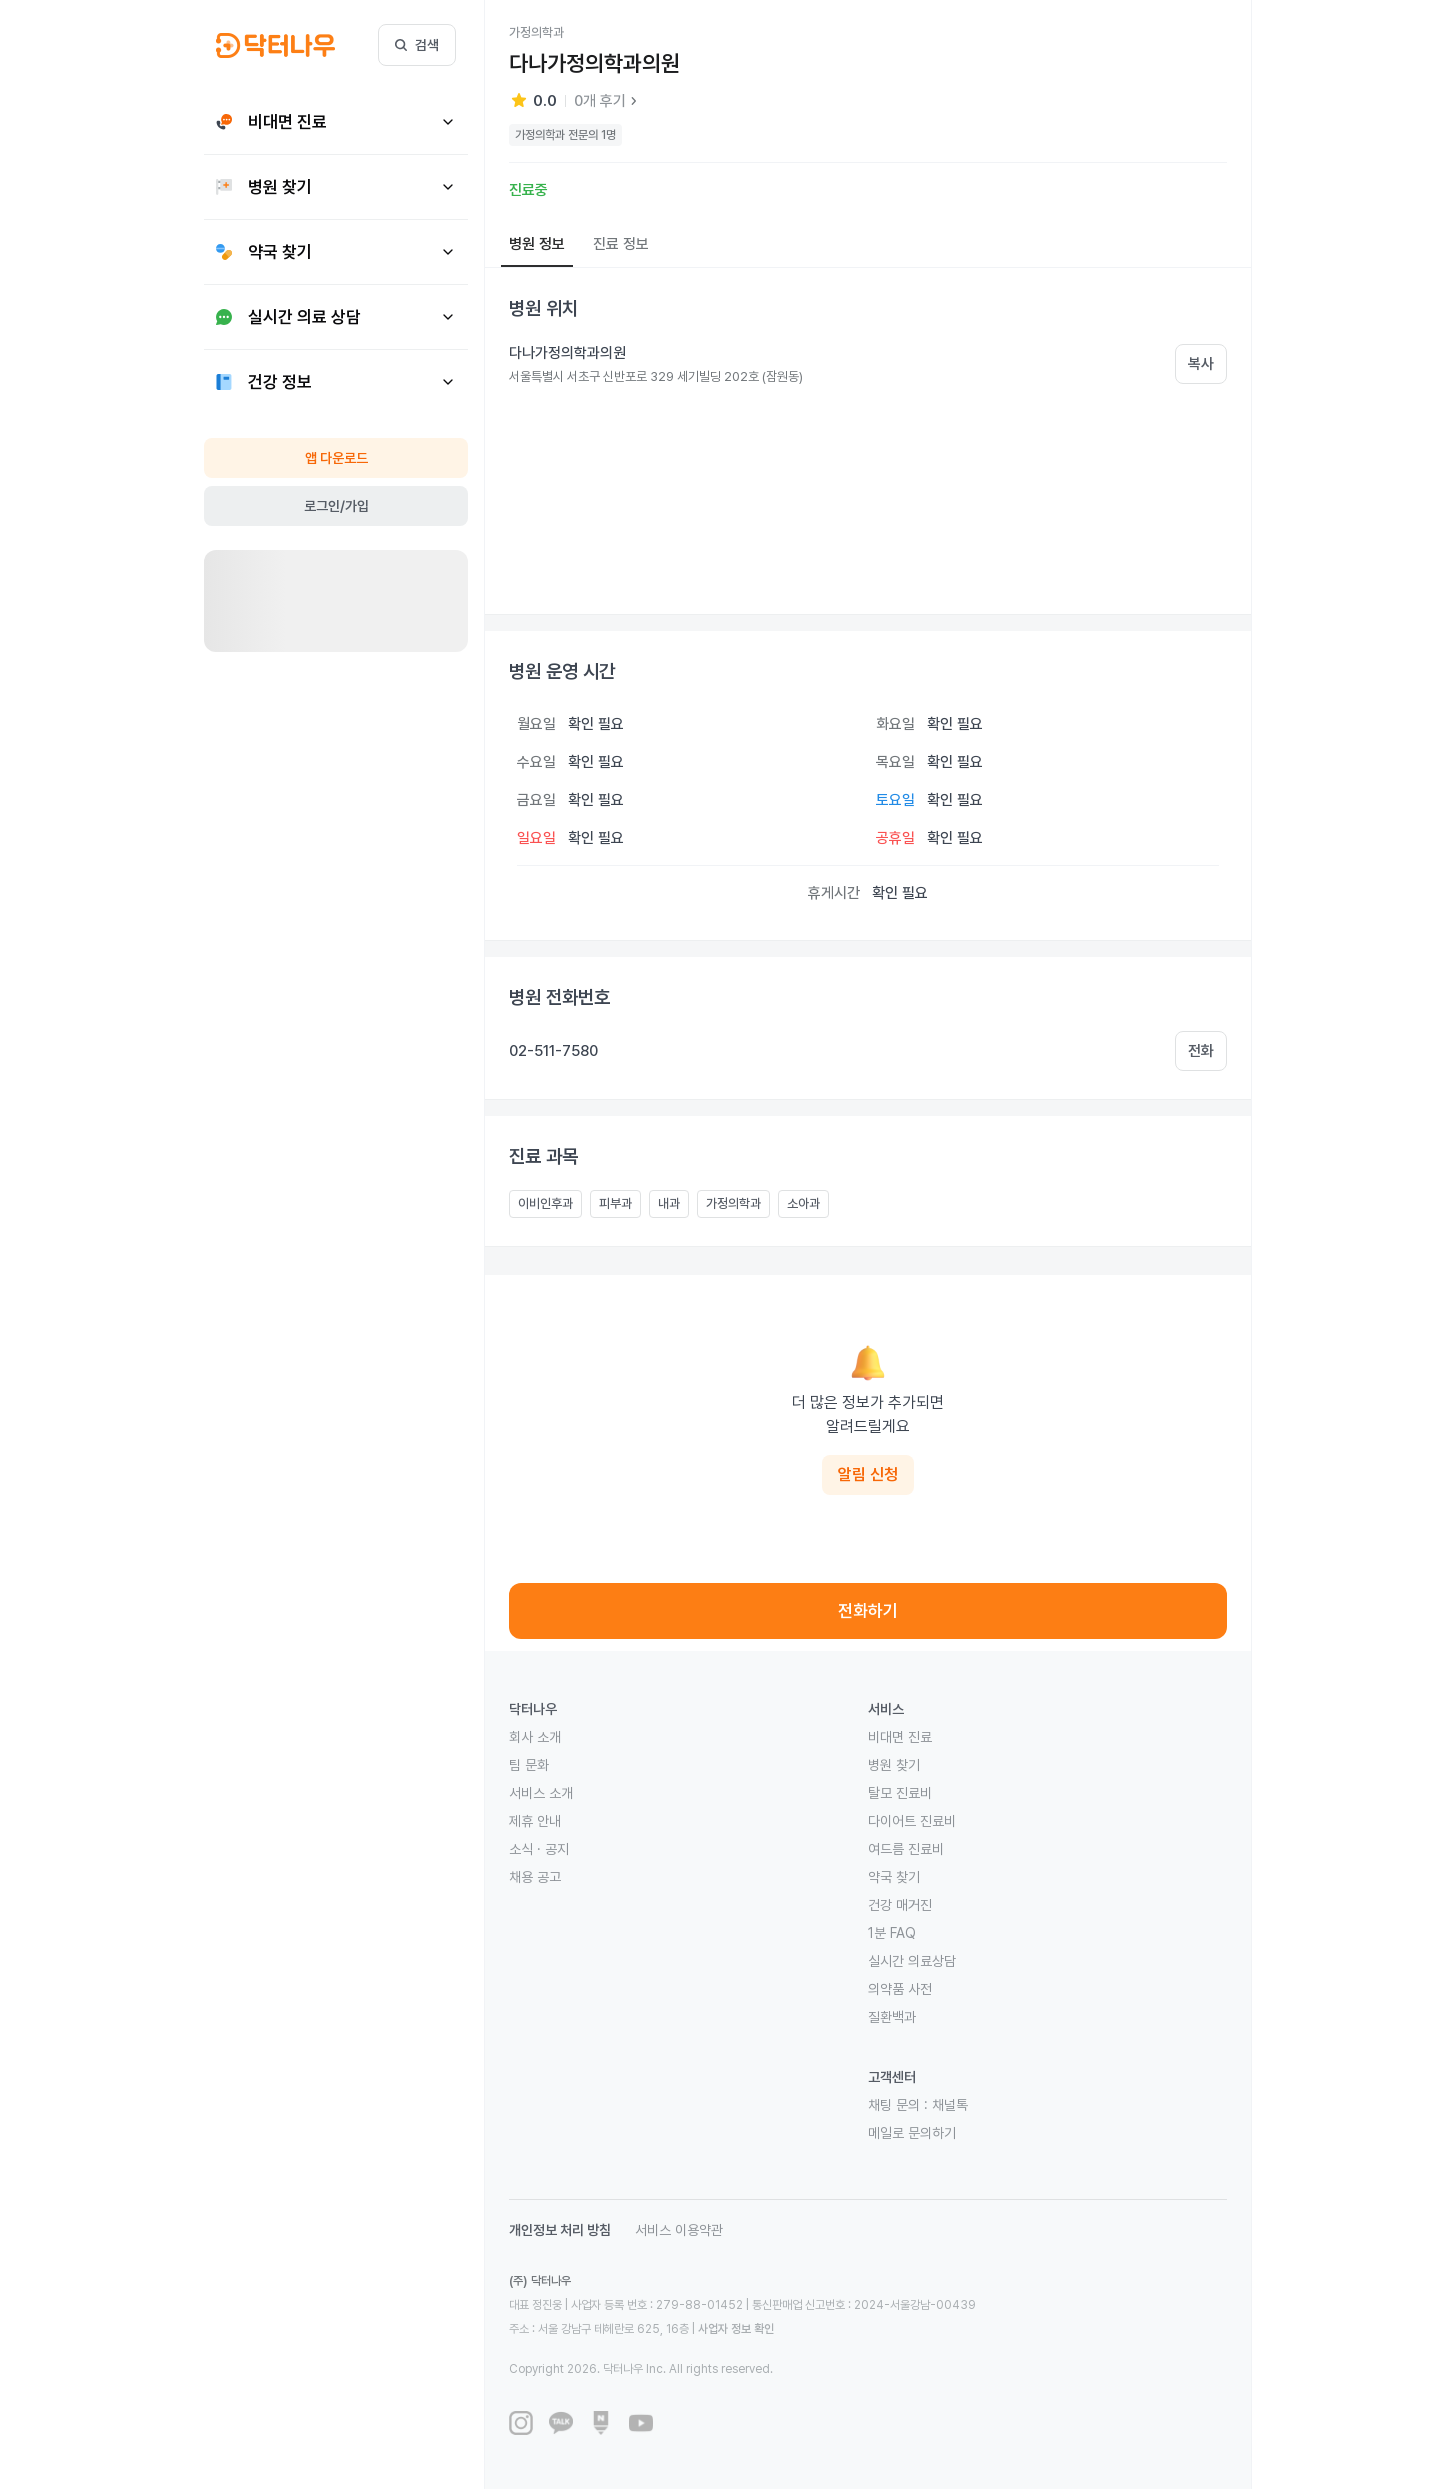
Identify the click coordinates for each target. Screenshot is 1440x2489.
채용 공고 (535, 1877)
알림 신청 (868, 1474)
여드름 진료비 (906, 1849)
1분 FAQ (892, 1933)
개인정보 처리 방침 (560, 2230)
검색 (417, 45)
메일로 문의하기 (912, 2133)
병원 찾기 (894, 1765)
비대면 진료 (900, 1737)
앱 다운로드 (336, 458)
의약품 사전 (900, 1989)
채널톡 (950, 2105)
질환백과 (892, 2017)
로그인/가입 (336, 506)
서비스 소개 (541, 1793)
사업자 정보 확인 (736, 2329)
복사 (1201, 364)
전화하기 (868, 1611)
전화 (1201, 1051)
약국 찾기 (894, 1877)
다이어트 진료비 (912, 1821)
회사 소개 (535, 1737)
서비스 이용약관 (679, 2230)
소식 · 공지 (539, 1849)
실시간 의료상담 (912, 1961)
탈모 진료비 (900, 1793)
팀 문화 (529, 1765)
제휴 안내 (535, 1821)
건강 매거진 (900, 1905)
